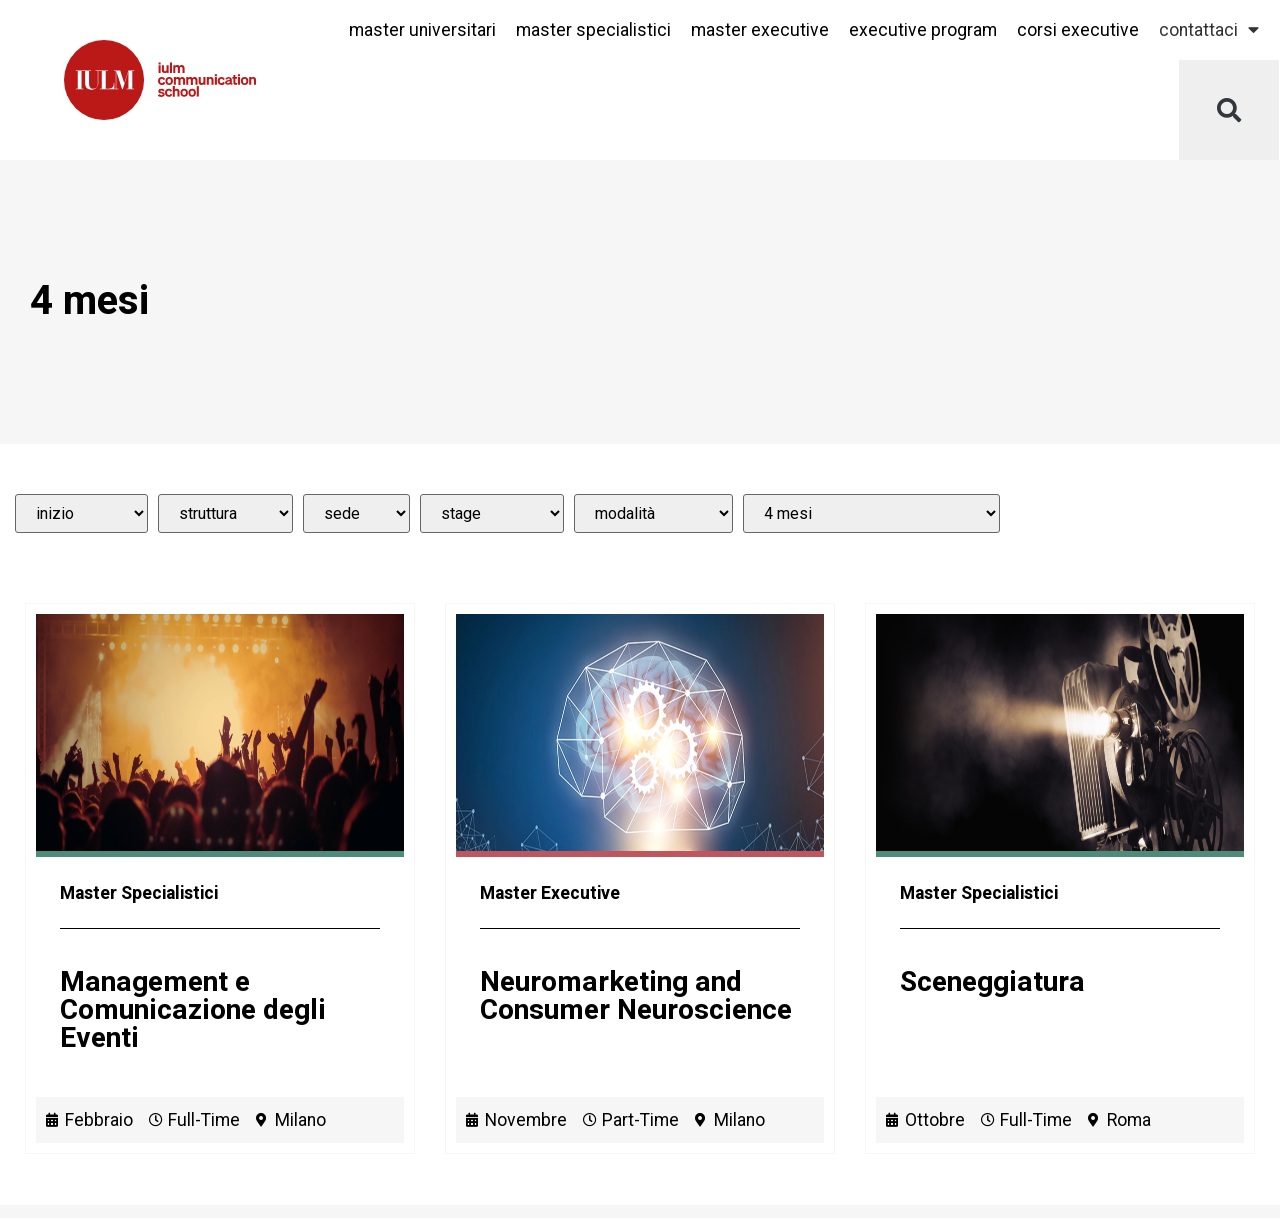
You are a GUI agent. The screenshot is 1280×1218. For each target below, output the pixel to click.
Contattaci (1209, 30)
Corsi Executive (1078, 30)
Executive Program (923, 30)
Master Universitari (422, 30)
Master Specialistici (593, 30)
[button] (1229, 110)
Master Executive (760, 30)
